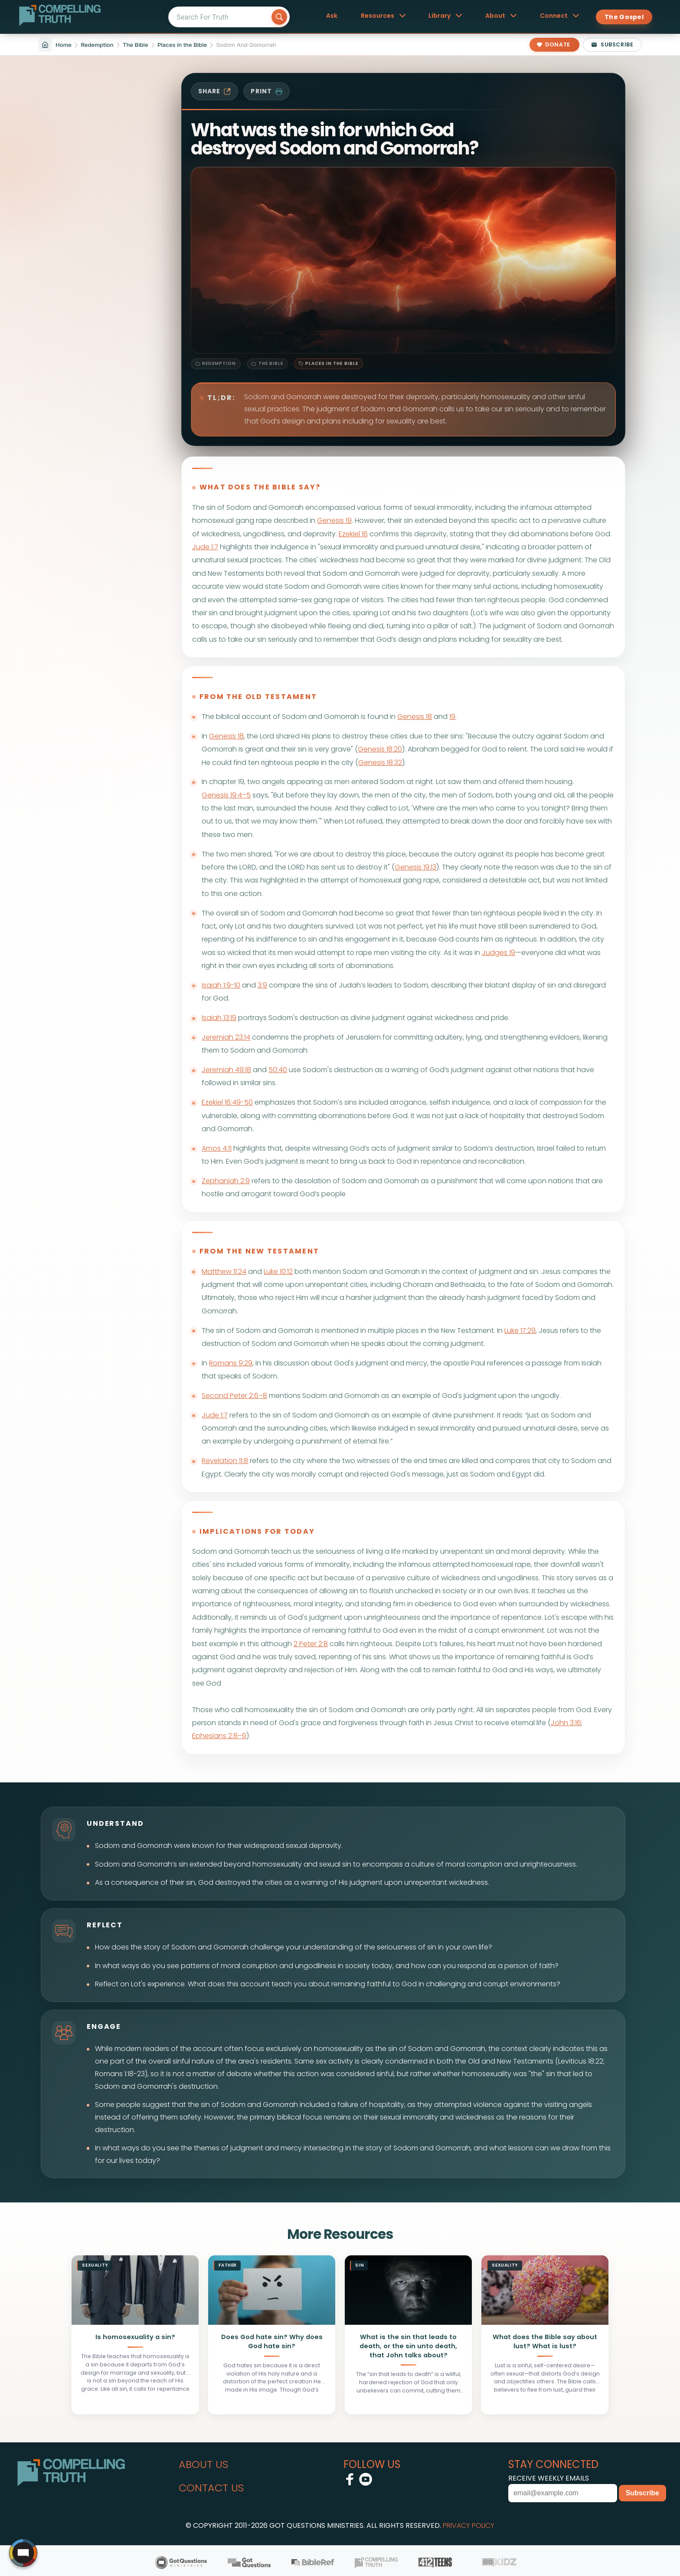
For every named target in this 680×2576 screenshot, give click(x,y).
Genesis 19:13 (415, 867)
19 (452, 717)
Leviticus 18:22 (580, 2061)
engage (104, 2026)
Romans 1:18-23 (120, 2074)
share (214, 91)
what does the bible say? (260, 487)
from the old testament (258, 697)
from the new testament (259, 1251)
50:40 (277, 1070)
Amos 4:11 (217, 1148)
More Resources (340, 2234)
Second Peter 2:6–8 (234, 1396)
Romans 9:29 (230, 1363)
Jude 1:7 (205, 547)
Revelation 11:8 (225, 1461)
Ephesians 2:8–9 (219, 1736)
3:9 (262, 985)
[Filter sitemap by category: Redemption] (103, 107)
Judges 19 (498, 953)
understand (115, 1823)
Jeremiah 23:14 (226, 1037)
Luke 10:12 (278, 1272)
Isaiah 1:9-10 (221, 985)
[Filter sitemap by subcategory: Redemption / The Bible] (103, 138)
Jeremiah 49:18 (226, 1070)
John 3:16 (566, 1723)
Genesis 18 (414, 717)
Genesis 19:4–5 (226, 795)
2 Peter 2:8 (311, 1644)
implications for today (257, 1531)
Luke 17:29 (520, 1331)
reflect (105, 1925)
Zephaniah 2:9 (226, 1181)
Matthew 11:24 (224, 1272)
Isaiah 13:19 (219, 1018)
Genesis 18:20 (380, 749)
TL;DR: (221, 398)
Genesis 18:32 (380, 763)
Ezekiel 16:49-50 (227, 1102)
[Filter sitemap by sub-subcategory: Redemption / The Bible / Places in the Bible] (103, 169)
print (266, 91)
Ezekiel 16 (353, 534)
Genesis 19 (334, 520)
